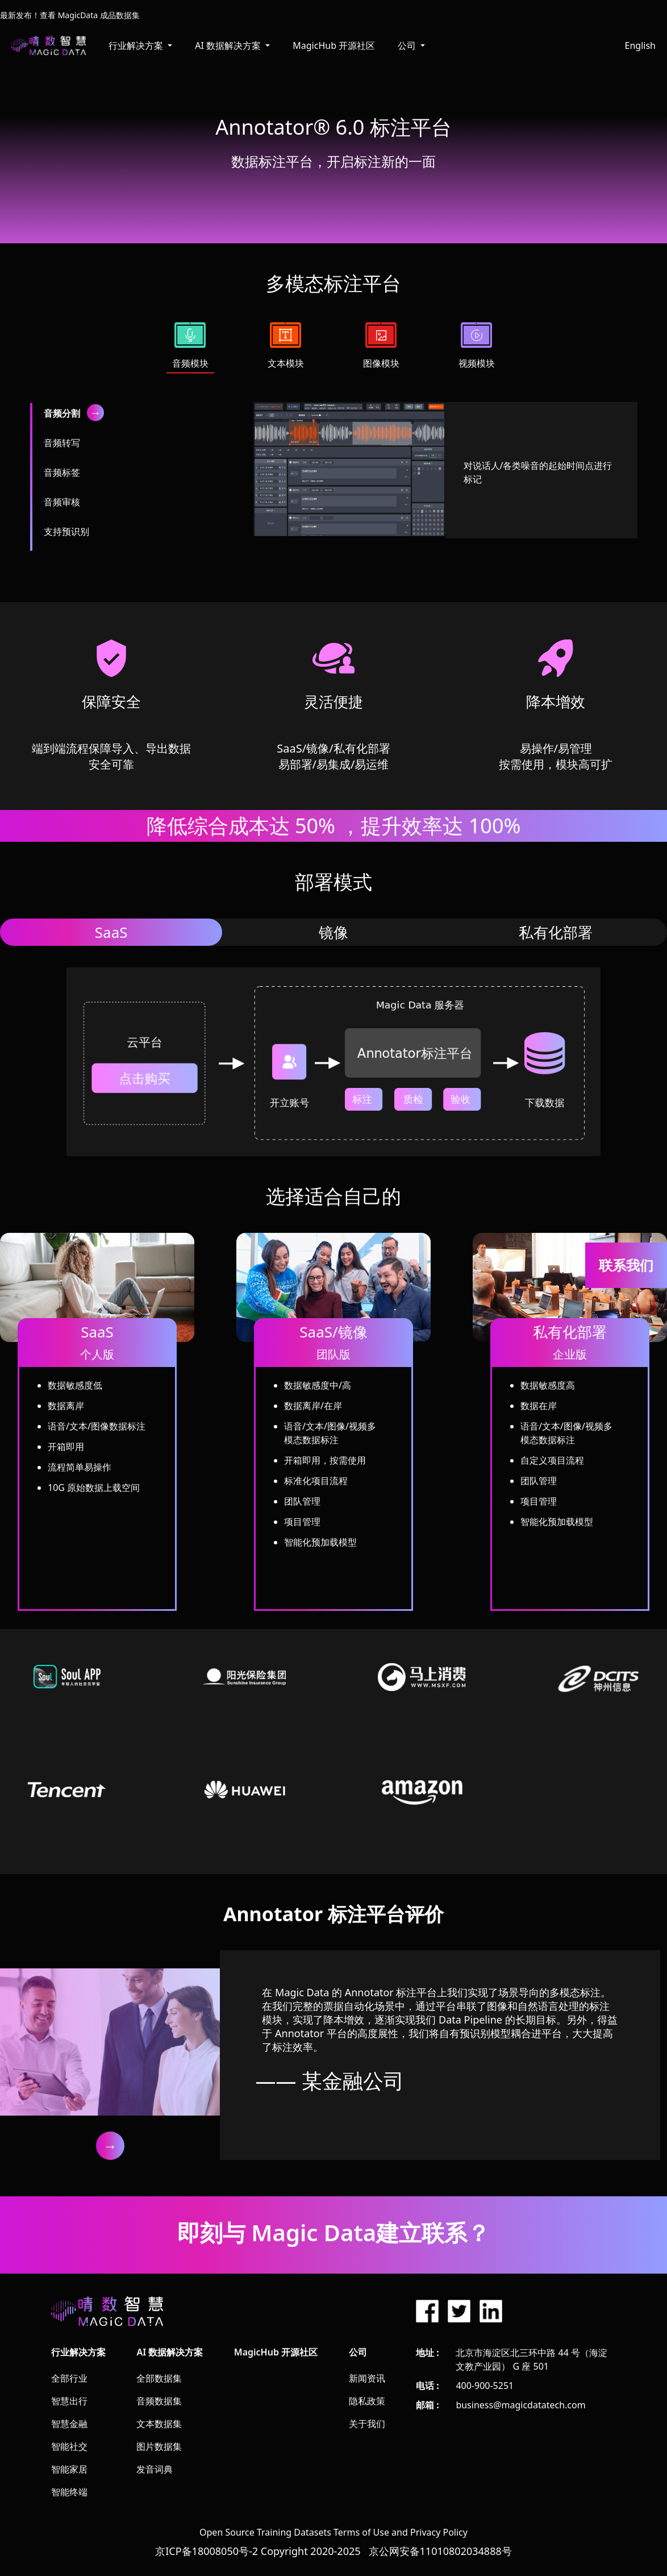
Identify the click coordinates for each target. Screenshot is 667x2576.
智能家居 (69, 2469)
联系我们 (626, 1265)
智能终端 (69, 2492)
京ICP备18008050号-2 (206, 2551)
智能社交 (69, 2446)
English (640, 45)
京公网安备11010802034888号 (440, 2551)
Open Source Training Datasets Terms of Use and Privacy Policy (333, 2532)
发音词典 (154, 2469)
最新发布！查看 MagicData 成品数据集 (70, 15)
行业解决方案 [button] (137, 45)
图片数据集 (159, 2446)
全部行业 (69, 2378)
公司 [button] (408, 45)
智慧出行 (69, 2401)
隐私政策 (367, 2401)
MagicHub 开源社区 (334, 45)
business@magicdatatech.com (520, 2405)
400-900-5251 (485, 2385)
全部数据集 (159, 2378)
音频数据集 (159, 2401)
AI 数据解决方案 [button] (229, 45)
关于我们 (367, 2423)
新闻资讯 (367, 2378)
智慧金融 (69, 2423)
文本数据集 (159, 2423)
